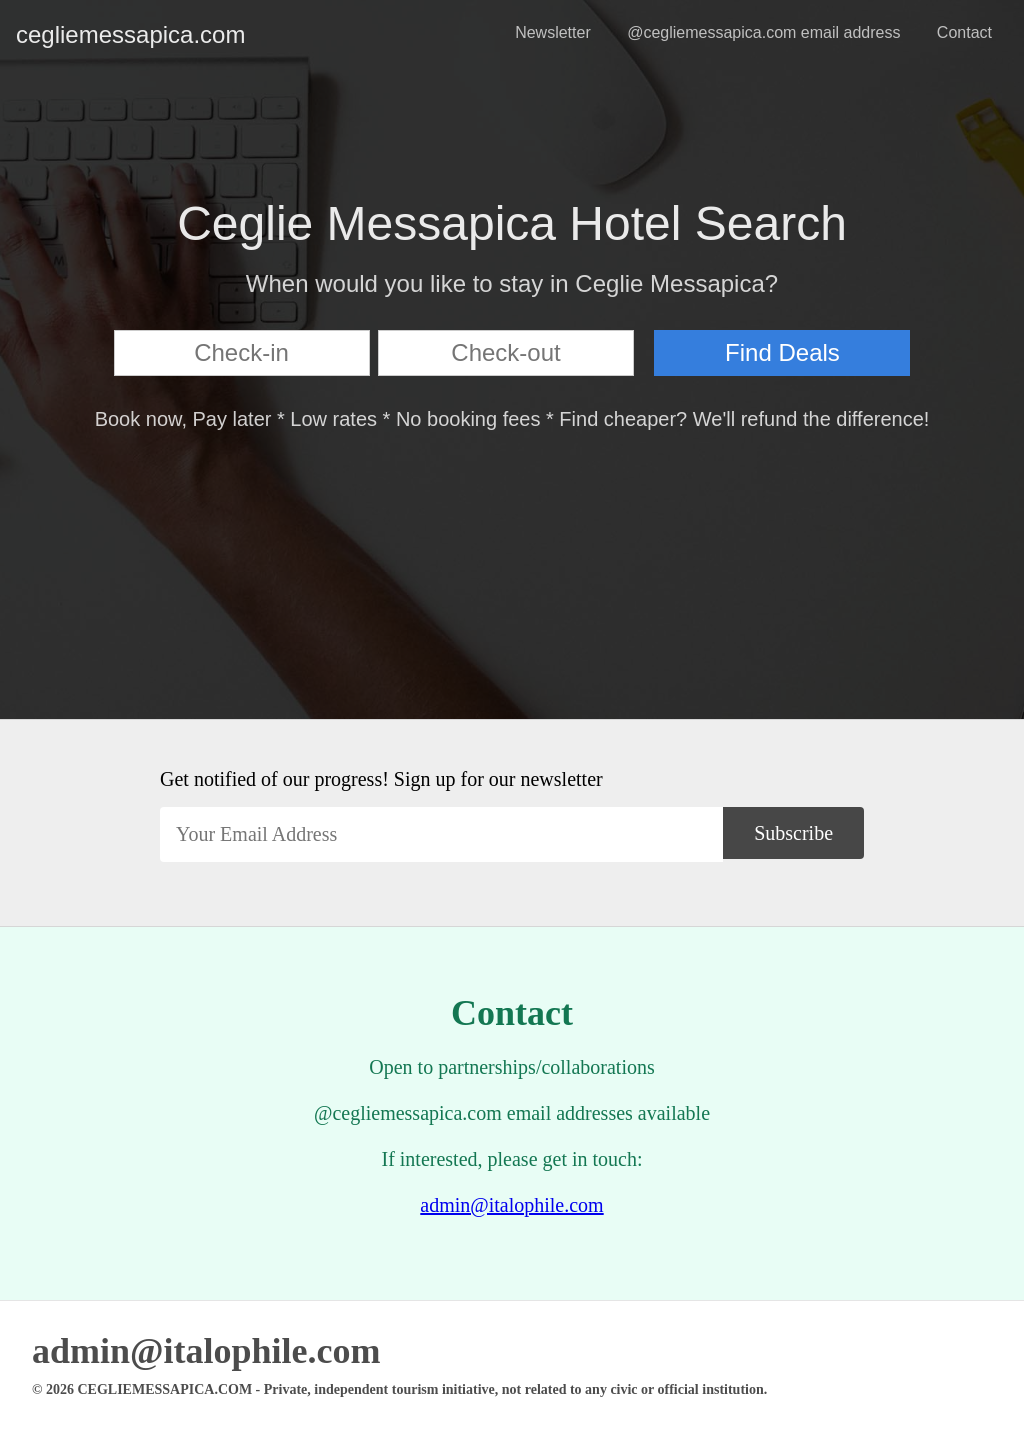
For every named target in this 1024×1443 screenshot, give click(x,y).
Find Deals (782, 352)
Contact (964, 32)
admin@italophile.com (511, 1205)
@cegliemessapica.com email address (763, 32)
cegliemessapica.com (32, 34)
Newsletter (553, 32)
